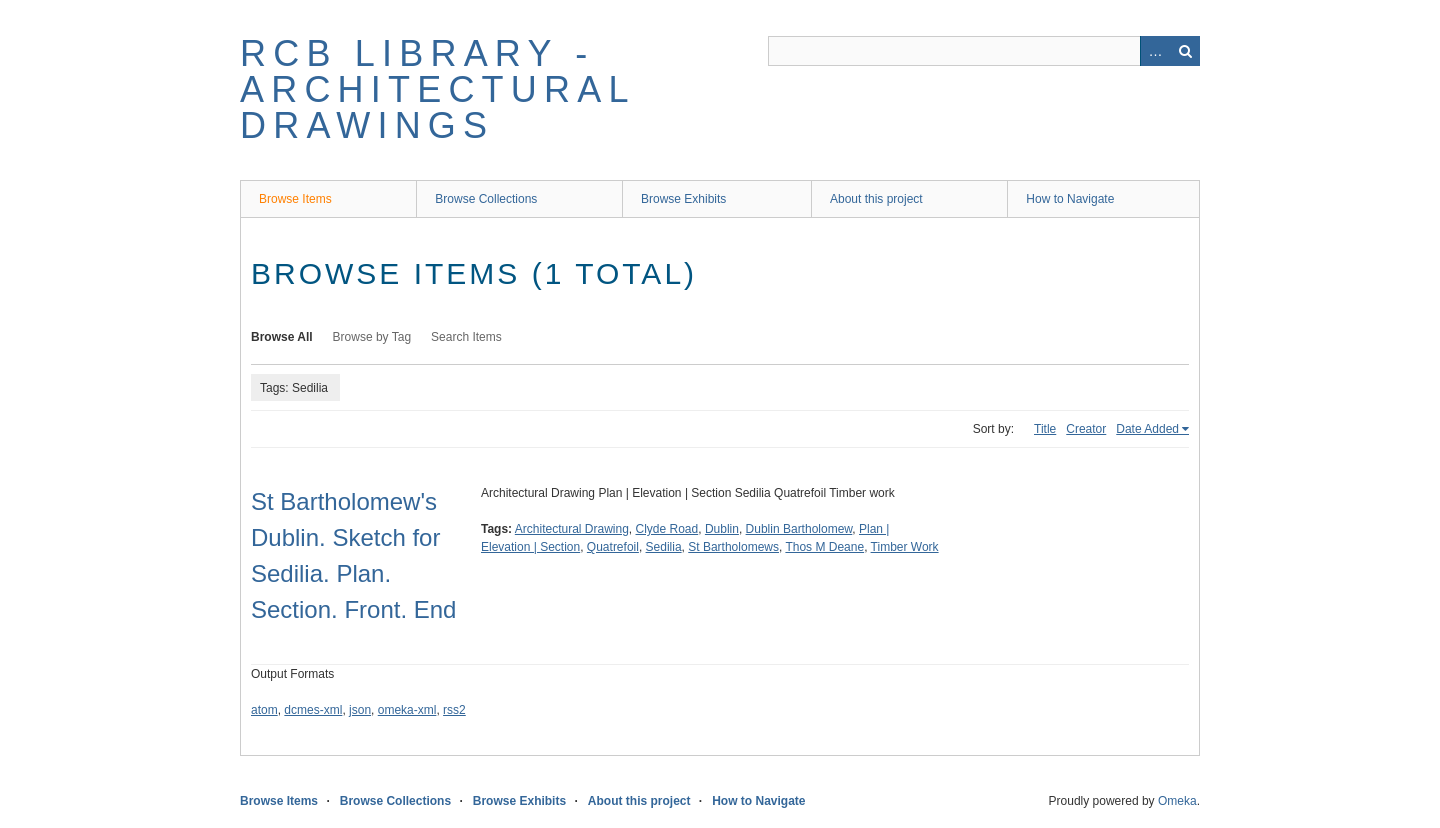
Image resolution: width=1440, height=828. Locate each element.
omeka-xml (407, 710)
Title (1045, 429)
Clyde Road (667, 529)
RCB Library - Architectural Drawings (437, 89)
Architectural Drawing (572, 529)
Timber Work (905, 547)
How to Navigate (1070, 199)
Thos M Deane (824, 547)
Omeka (1177, 801)
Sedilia (664, 547)
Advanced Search (1155, 51)
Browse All (282, 337)
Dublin (722, 529)
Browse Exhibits (683, 199)
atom (264, 710)
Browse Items (295, 199)
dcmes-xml (313, 710)
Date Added (1147, 429)
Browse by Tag (372, 337)
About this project (876, 199)
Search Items (466, 337)
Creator (1086, 429)
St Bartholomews (733, 547)
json (360, 710)
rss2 (454, 710)
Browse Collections (486, 199)
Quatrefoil (613, 547)
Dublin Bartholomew (799, 529)
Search (1185, 51)
